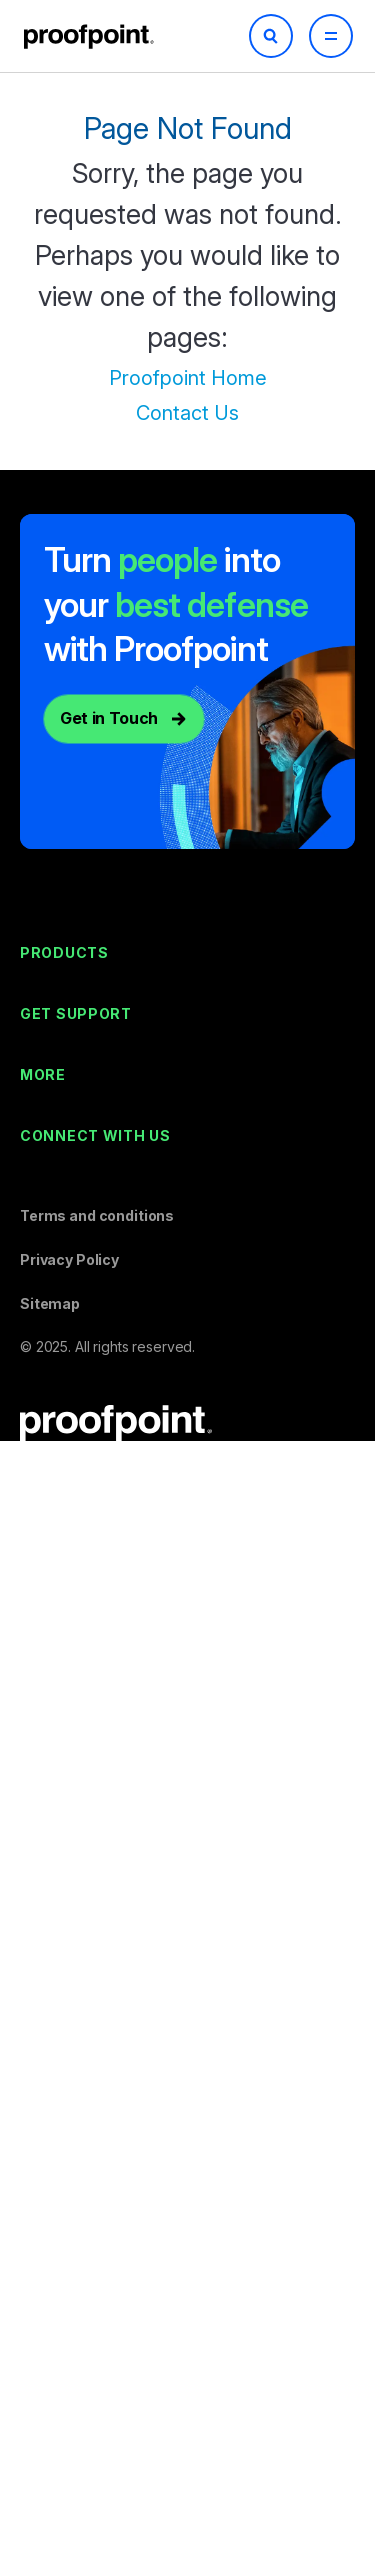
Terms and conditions (97, 1215)
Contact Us (187, 413)
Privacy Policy (69, 1259)
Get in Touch (109, 718)
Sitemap (50, 1303)
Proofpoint (90, 36)
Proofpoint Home (188, 378)
